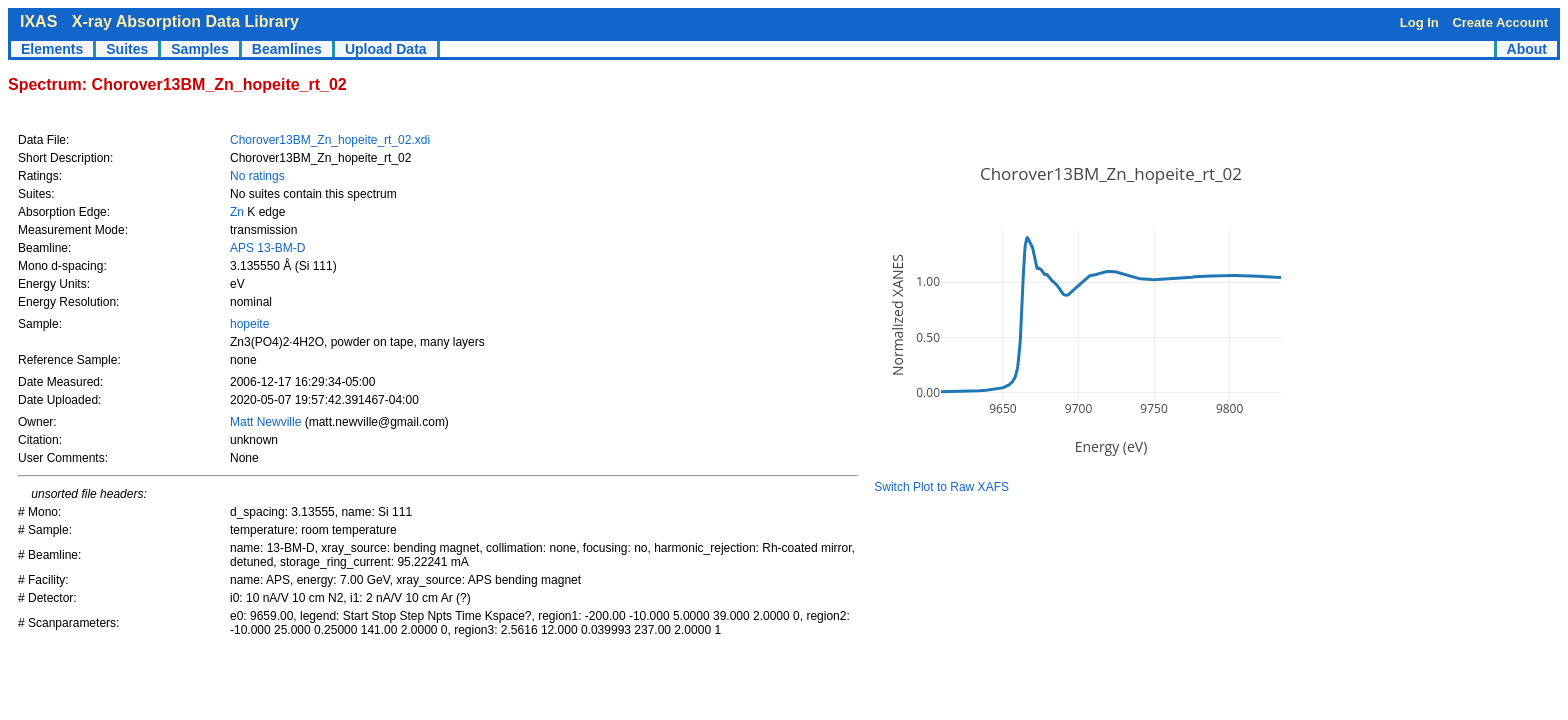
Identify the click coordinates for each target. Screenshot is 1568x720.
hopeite (249, 324)
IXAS (38, 21)
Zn (237, 212)
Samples (200, 49)
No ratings (257, 176)
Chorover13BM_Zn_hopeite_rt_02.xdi (330, 140)
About (1527, 49)
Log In (1419, 22)
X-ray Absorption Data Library (185, 21)
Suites (127, 49)
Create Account (1500, 22)
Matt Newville (267, 422)
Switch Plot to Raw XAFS (941, 487)
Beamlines (287, 49)
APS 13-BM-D (267, 248)
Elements (52, 49)
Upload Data (386, 49)
